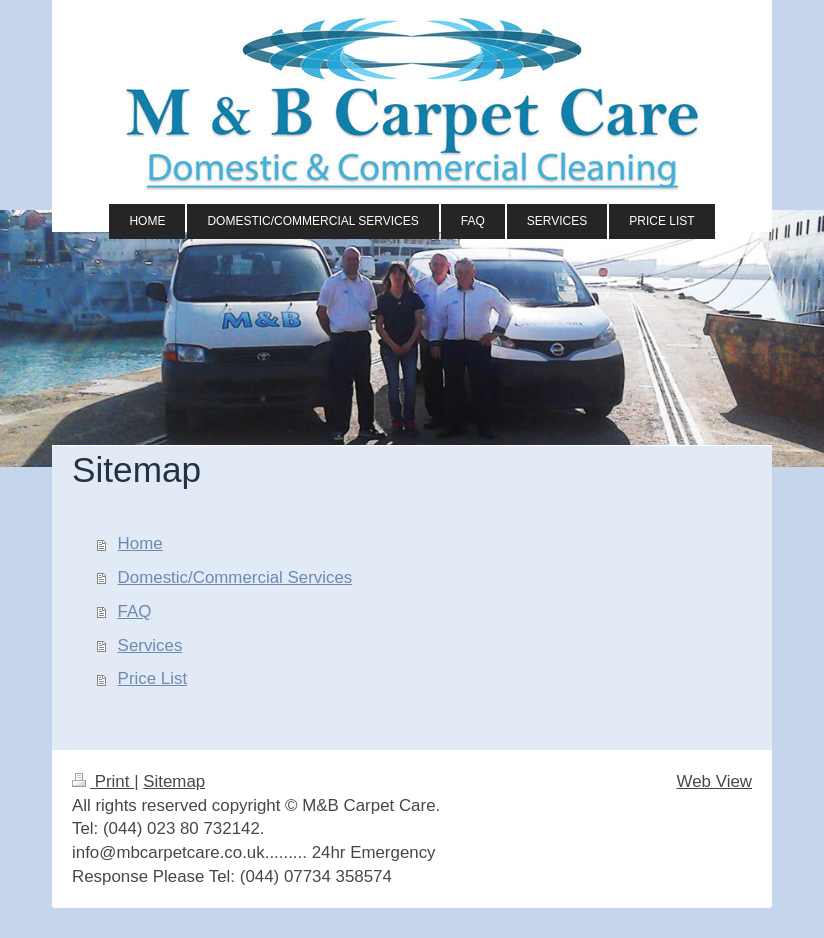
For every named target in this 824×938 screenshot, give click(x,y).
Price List (152, 678)
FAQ (135, 611)
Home (140, 543)
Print (103, 781)
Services (150, 645)
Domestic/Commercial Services (235, 577)
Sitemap (174, 781)
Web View (714, 781)
